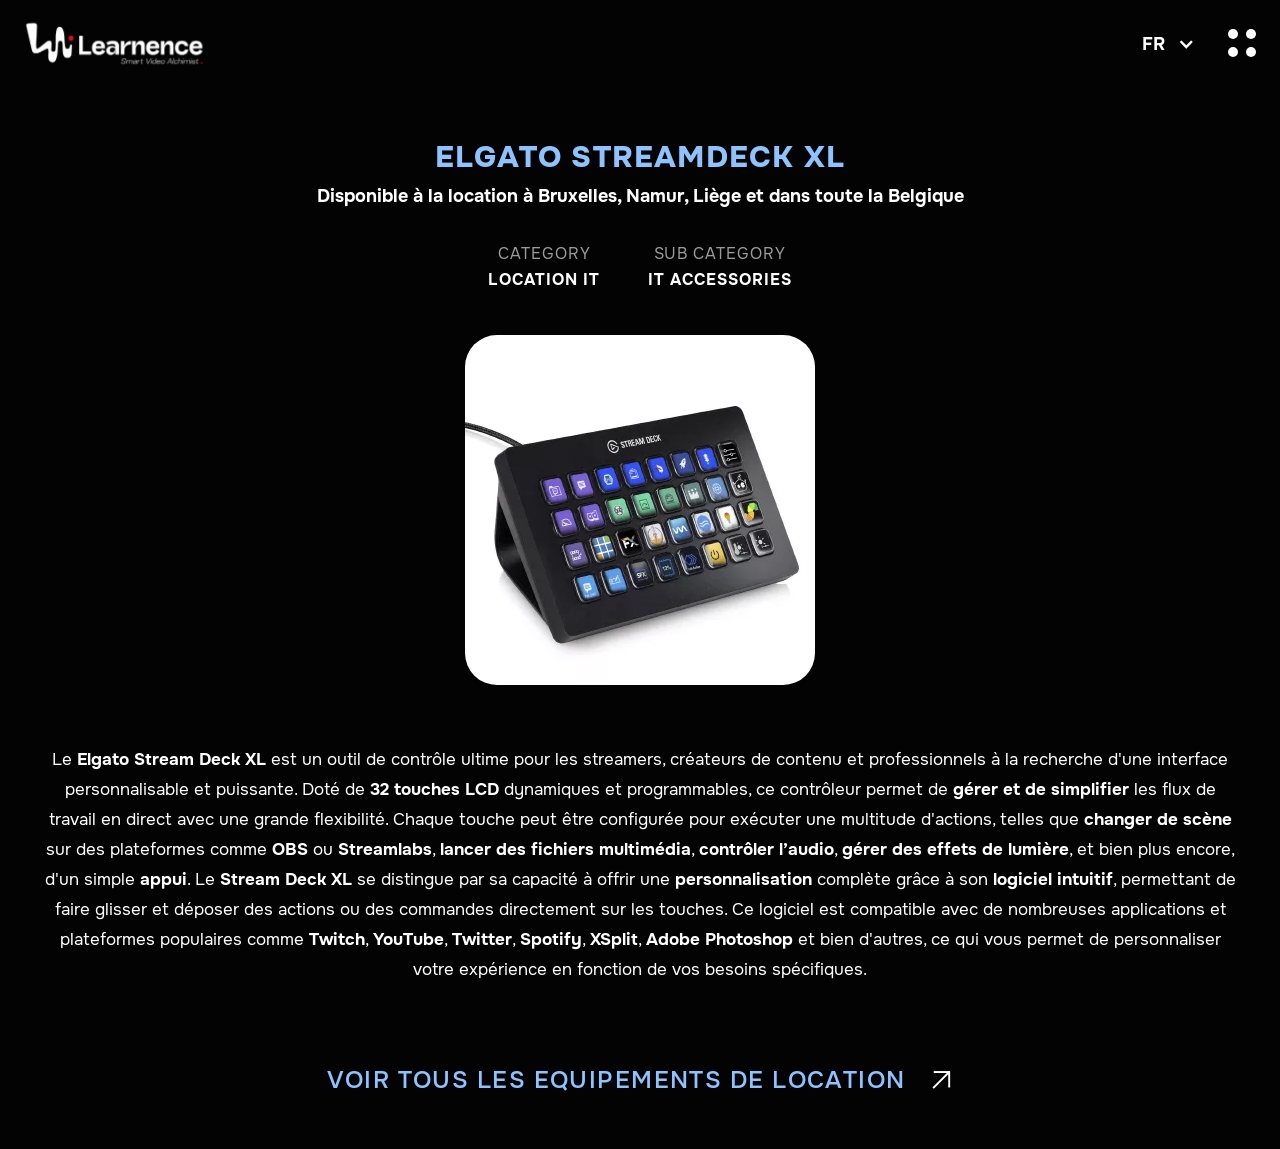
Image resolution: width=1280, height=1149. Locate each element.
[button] (1163, 44)
